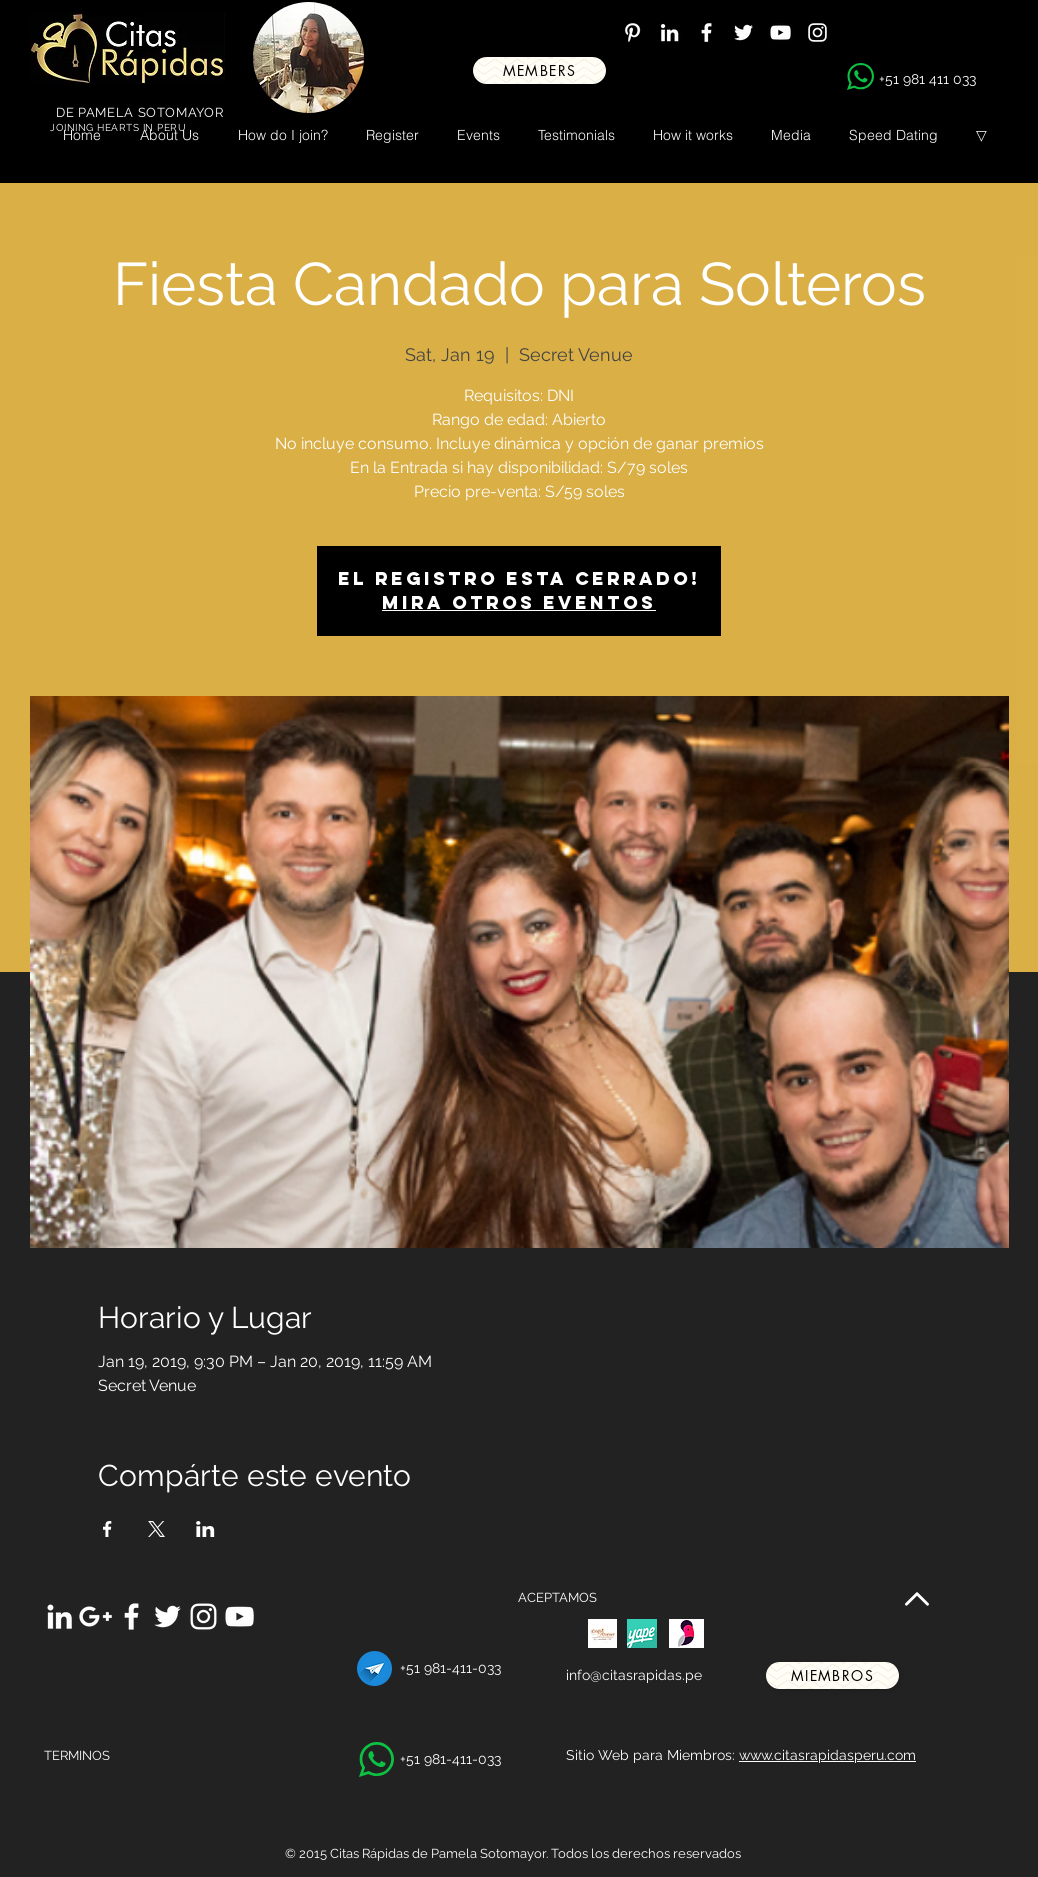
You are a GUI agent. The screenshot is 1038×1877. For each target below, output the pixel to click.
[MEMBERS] (539, 70)
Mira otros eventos (519, 602)
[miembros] (832, 1675)
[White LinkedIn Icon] (669, 32)
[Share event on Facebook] (107, 1529)
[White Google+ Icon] (95, 1616)
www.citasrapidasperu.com (827, 1755)
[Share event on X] (156, 1529)
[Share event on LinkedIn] (205, 1529)
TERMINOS (77, 1755)
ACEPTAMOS (557, 1597)
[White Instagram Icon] (817, 32)
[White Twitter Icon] (743, 32)
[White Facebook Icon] (706, 32)
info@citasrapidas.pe (634, 1675)
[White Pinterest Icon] (632, 32)
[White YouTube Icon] (780, 32)
